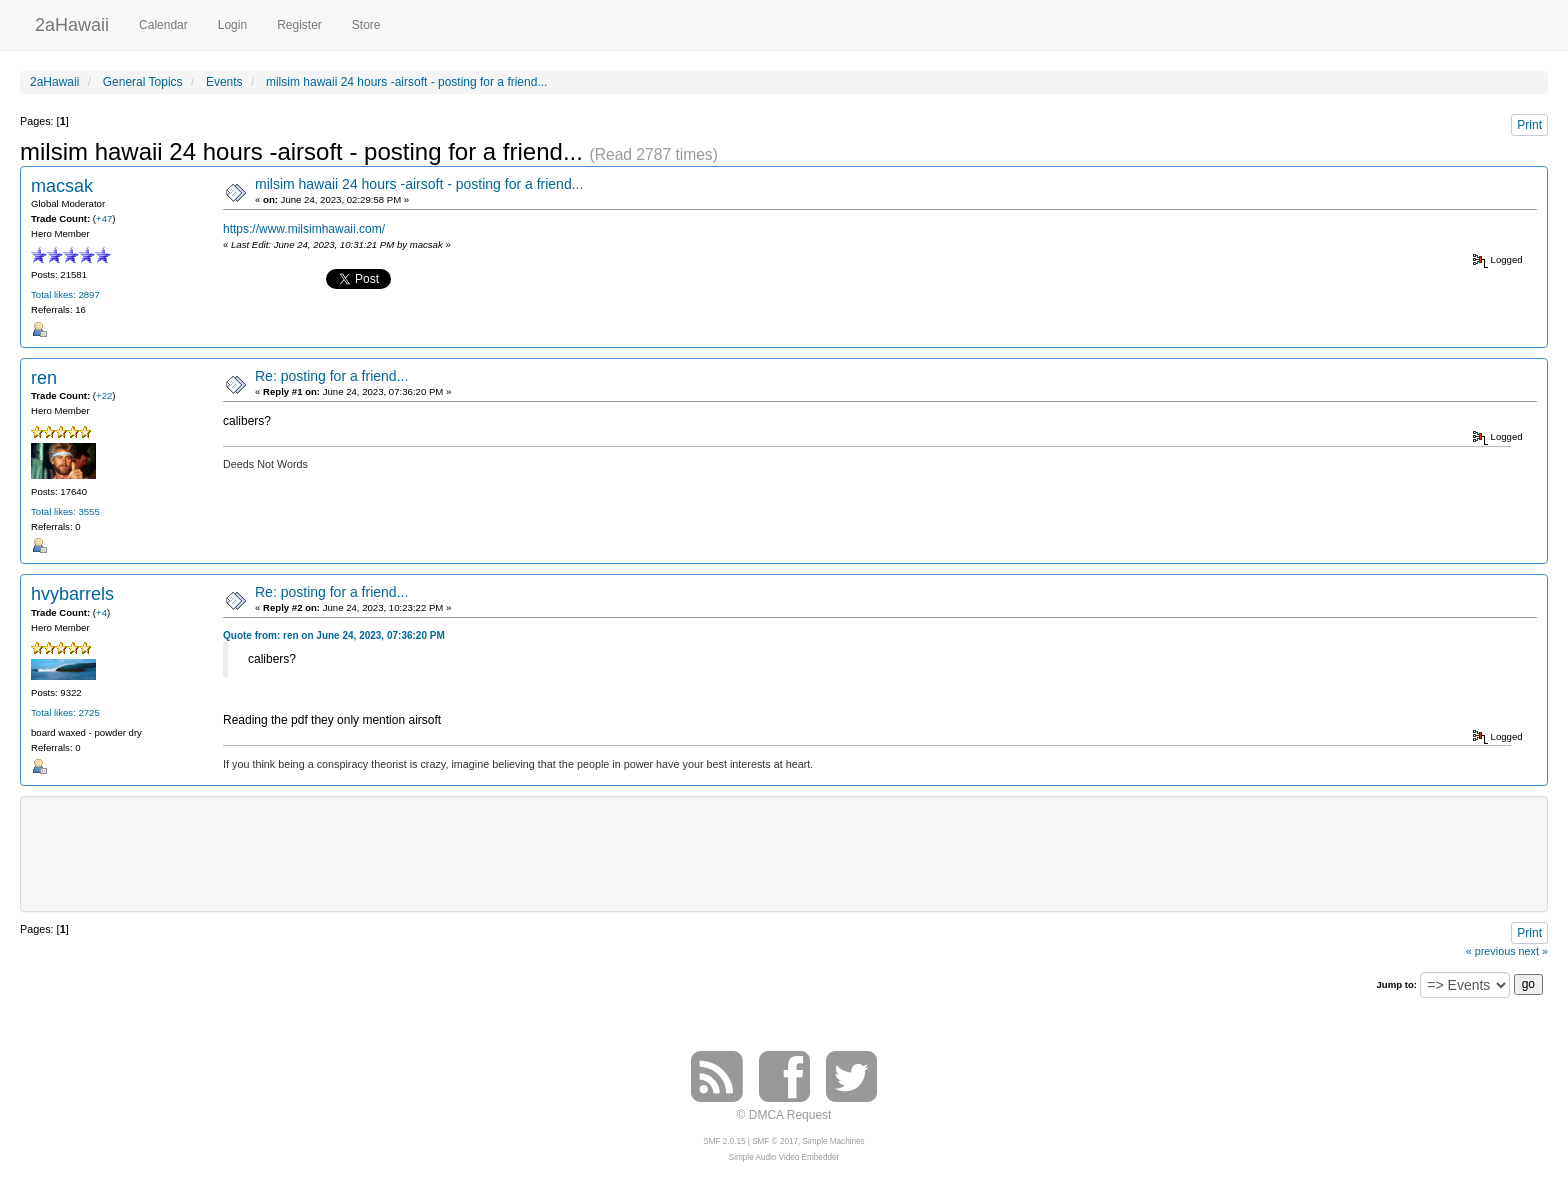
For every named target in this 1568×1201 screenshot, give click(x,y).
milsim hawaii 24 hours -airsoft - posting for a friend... (419, 184)
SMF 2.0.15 (724, 1141)
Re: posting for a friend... (331, 376)
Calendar (163, 25)
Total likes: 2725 (65, 712)
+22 (104, 395)
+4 (101, 612)
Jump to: (1396, 984)
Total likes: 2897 (65, 294)
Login (232, 25)
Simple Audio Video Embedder (784, 1157)
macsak (62, 186)
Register (299, 25)
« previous (1491, 951)
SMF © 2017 (775, 1141)
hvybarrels (72, 594)
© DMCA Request (784, 1115)
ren (44, 378)
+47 (104, 218)
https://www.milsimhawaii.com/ (304, 229)
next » (1533, 951)
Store (366, 25)
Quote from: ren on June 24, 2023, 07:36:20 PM (334, 635)
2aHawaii (72, 22)
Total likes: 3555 (65, 511)
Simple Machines (834, 1141)
